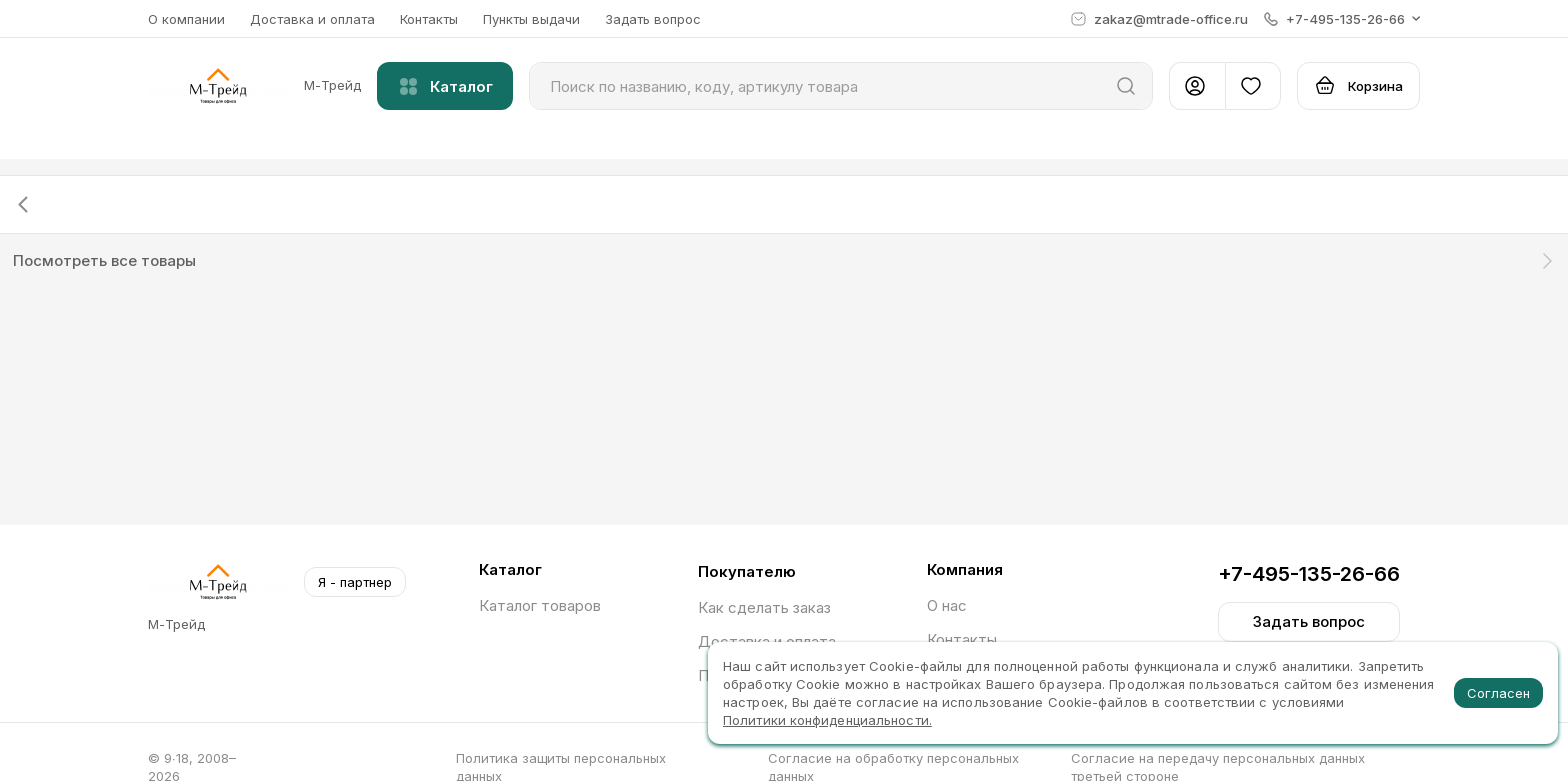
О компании (186, 19)
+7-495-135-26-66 (1309, 574)
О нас (947, 605)
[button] (1342, 19)
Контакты (429, 19)
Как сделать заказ (764, 607)
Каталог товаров (540, 605)
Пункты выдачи (531, 19)
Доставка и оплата (312, 19)
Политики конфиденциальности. (827, 720)
